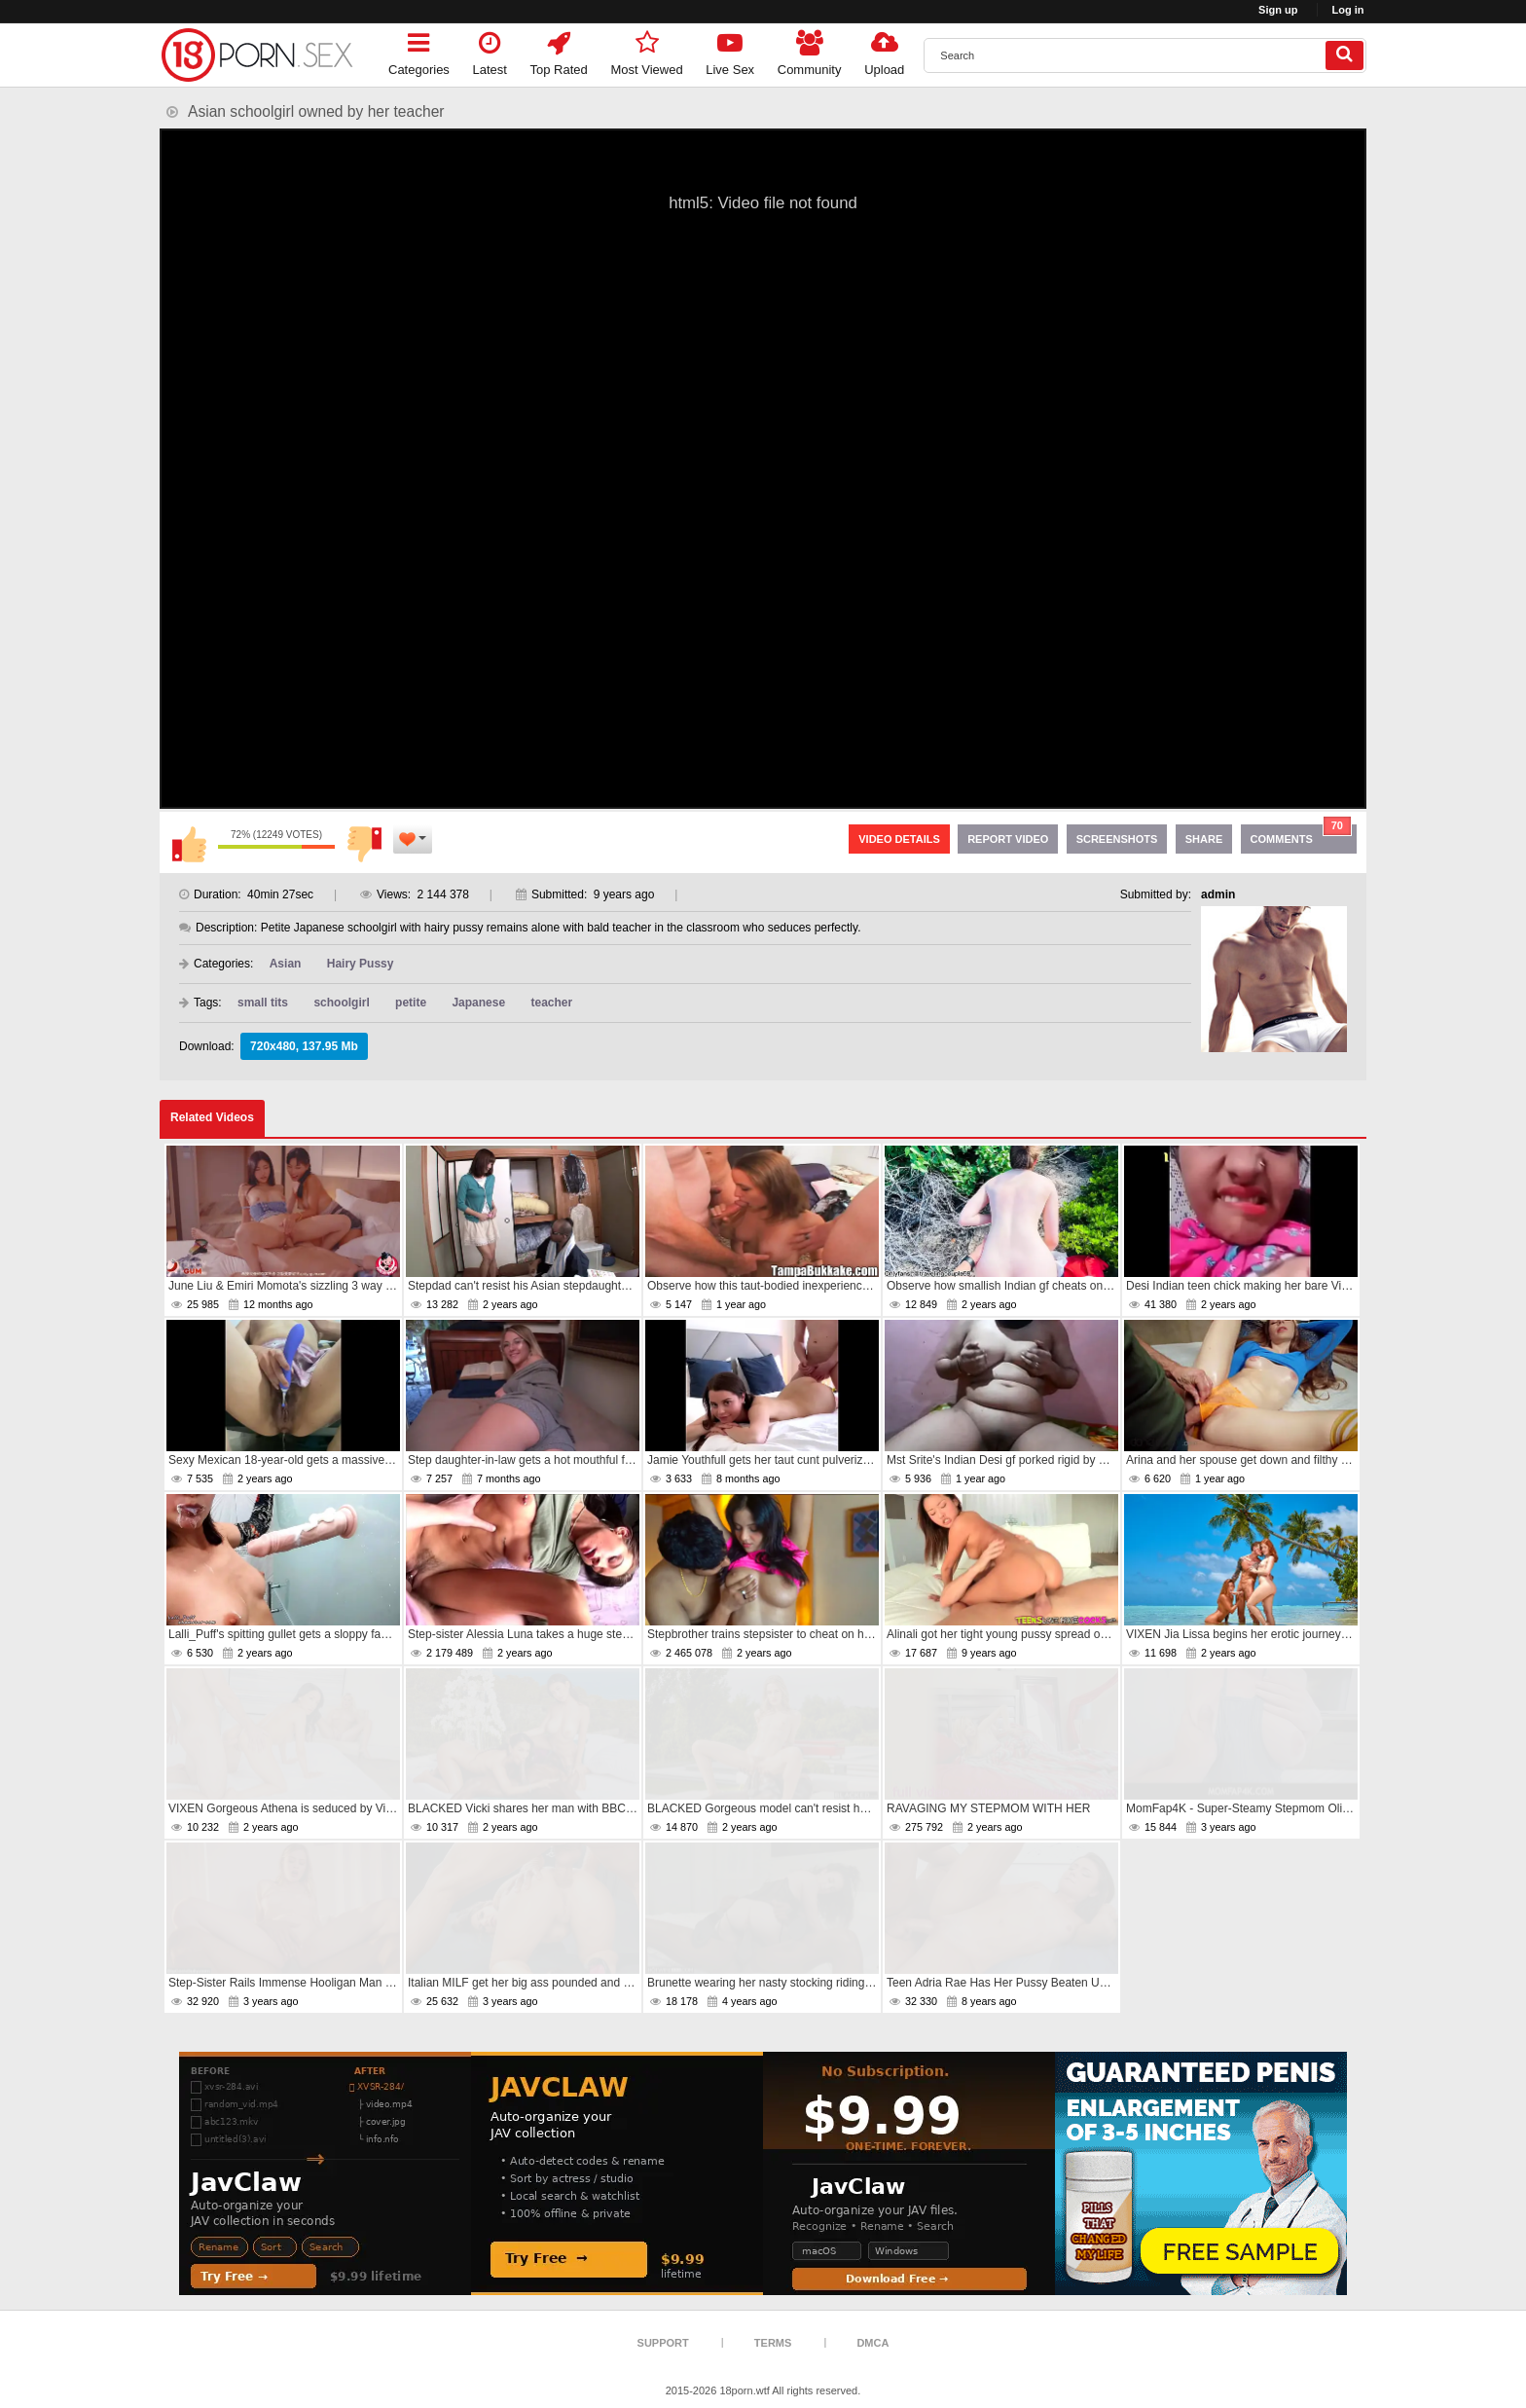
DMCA (872, 2343)
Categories (419, 50)
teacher (551, 1002)
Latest (490, 50)
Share (1204, 839)
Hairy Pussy (360, 963)
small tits (262, 1002)
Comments (1301, 834)
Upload (884, 50)
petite (410, 1002)
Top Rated (559, 50)
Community (810, 50)
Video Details (899, 839)
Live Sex (730, 50)
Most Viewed (646, 50)
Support (663, 2343)
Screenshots (1117, 839)
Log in (1348, 10)
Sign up (1277, 10)
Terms (773, 2343)
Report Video (1007, 839)
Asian (286, 963)
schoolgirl (341, 1002)
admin (1218, 894)
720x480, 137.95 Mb (304, 1046)
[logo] (257, 55)
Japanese (478, 1002)
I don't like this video (364, 843)
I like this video (188, 843)
